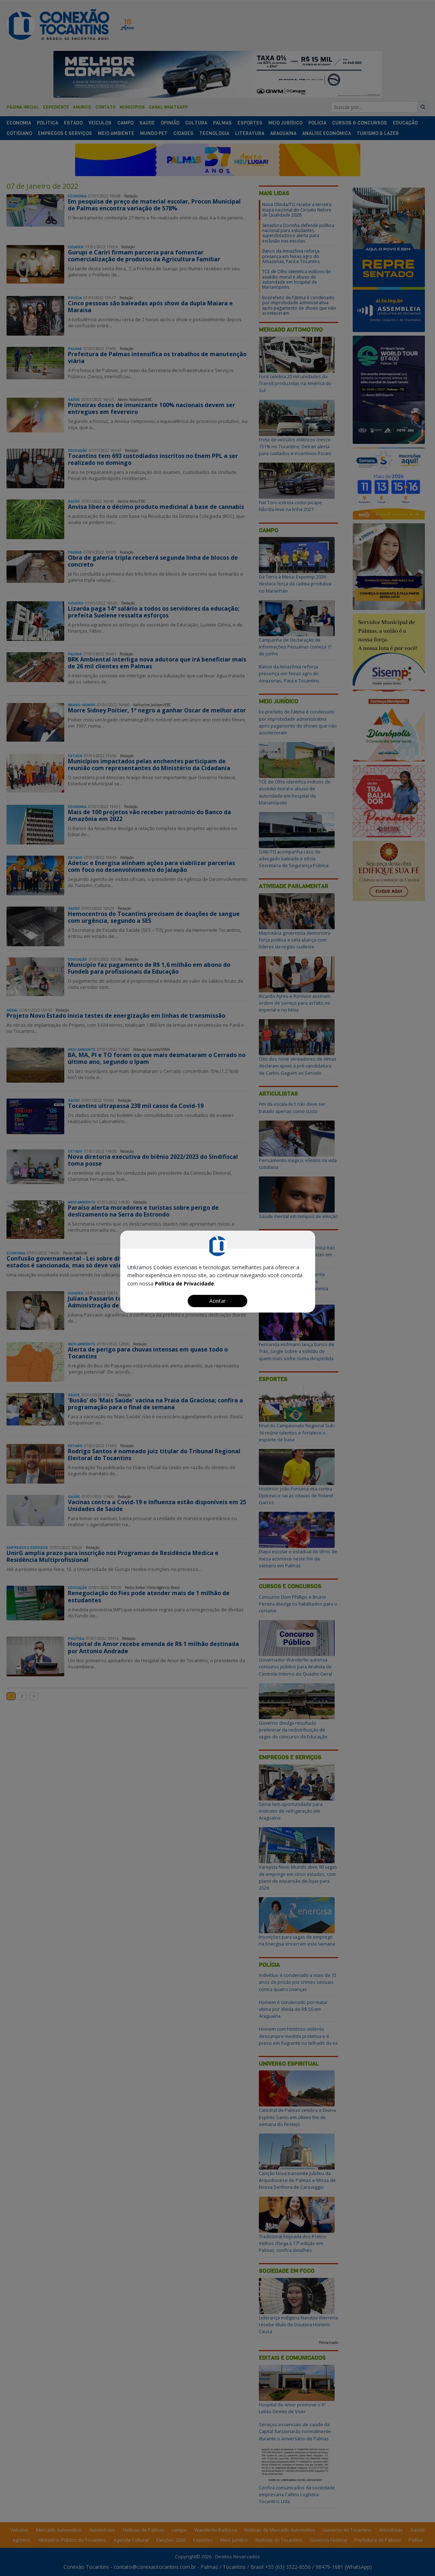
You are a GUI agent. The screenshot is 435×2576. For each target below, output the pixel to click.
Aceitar (217, 1300)
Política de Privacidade (184, 1283)
